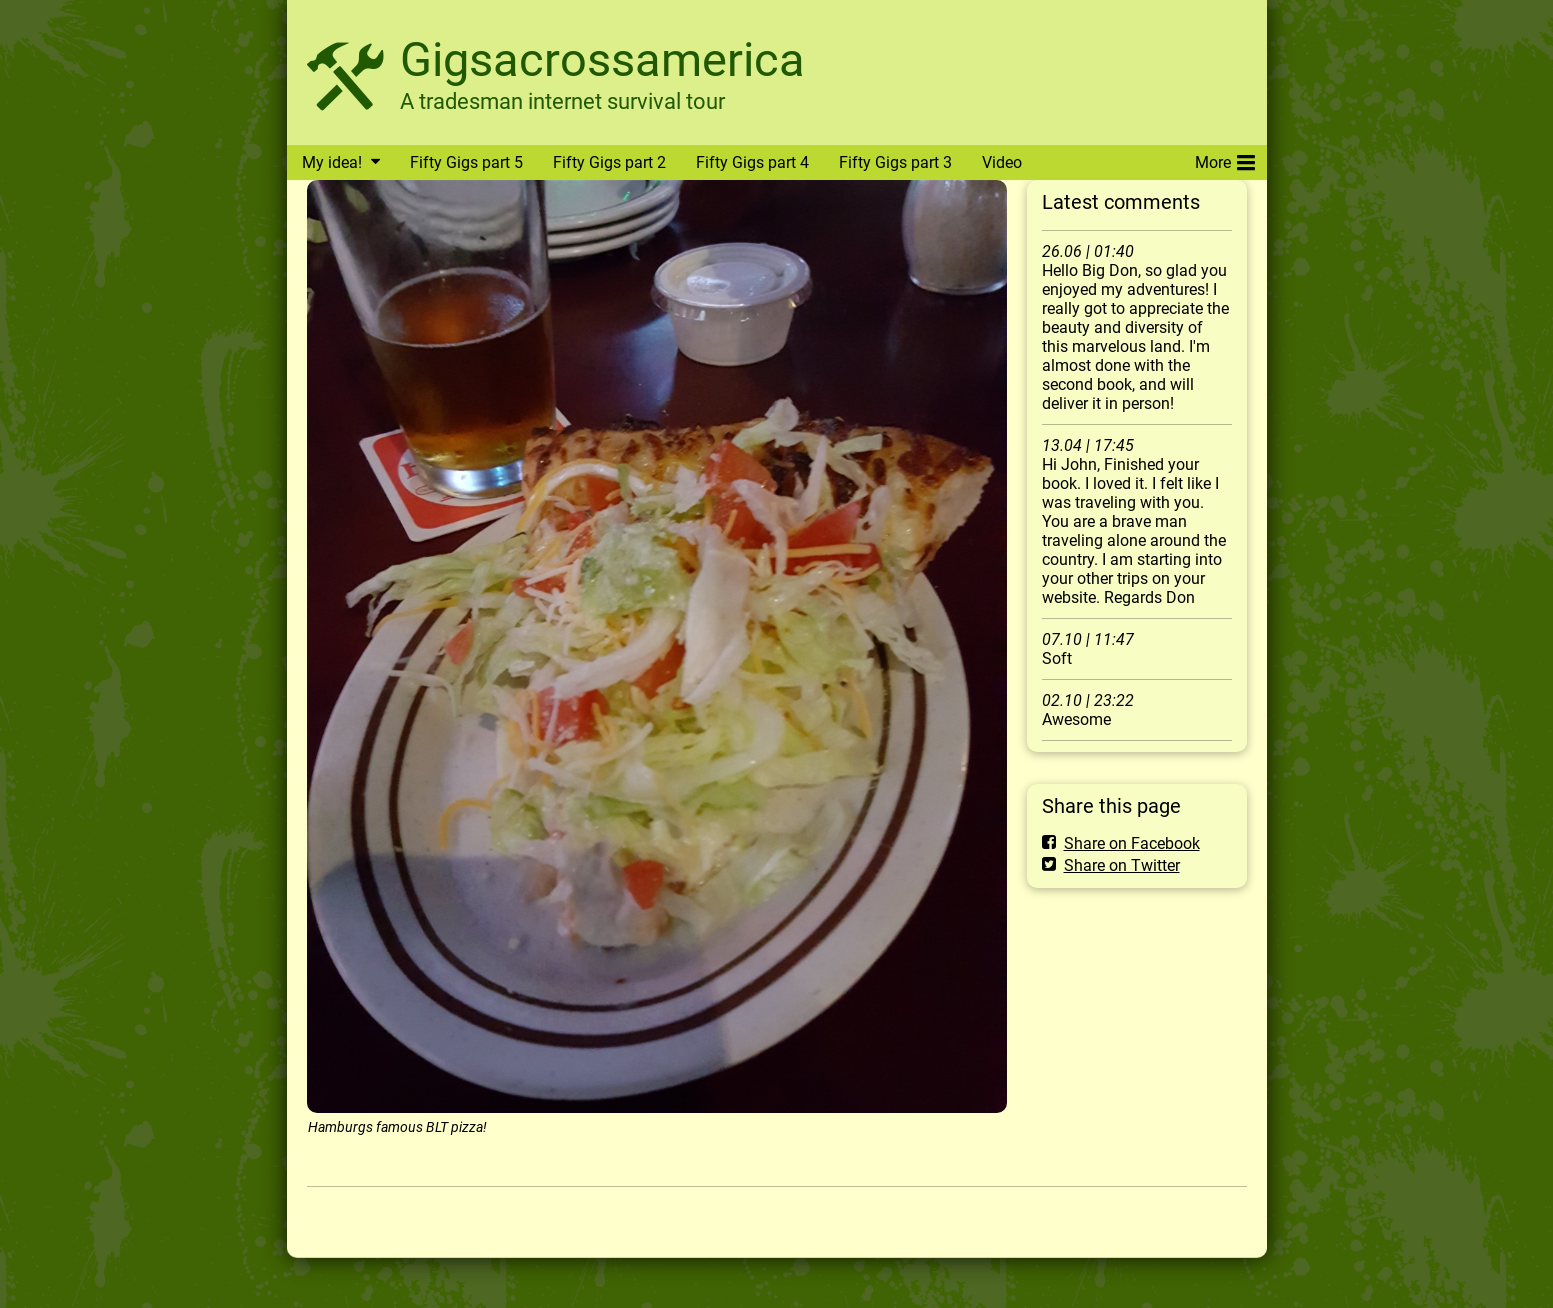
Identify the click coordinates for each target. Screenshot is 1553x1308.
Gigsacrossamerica (602, 59)
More (1225, 159)
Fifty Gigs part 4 (752, 162)
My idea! (332, 162)
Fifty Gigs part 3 (895, 162)
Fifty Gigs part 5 (466, 162)
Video (1002, 162)
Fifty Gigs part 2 (609, 162)
